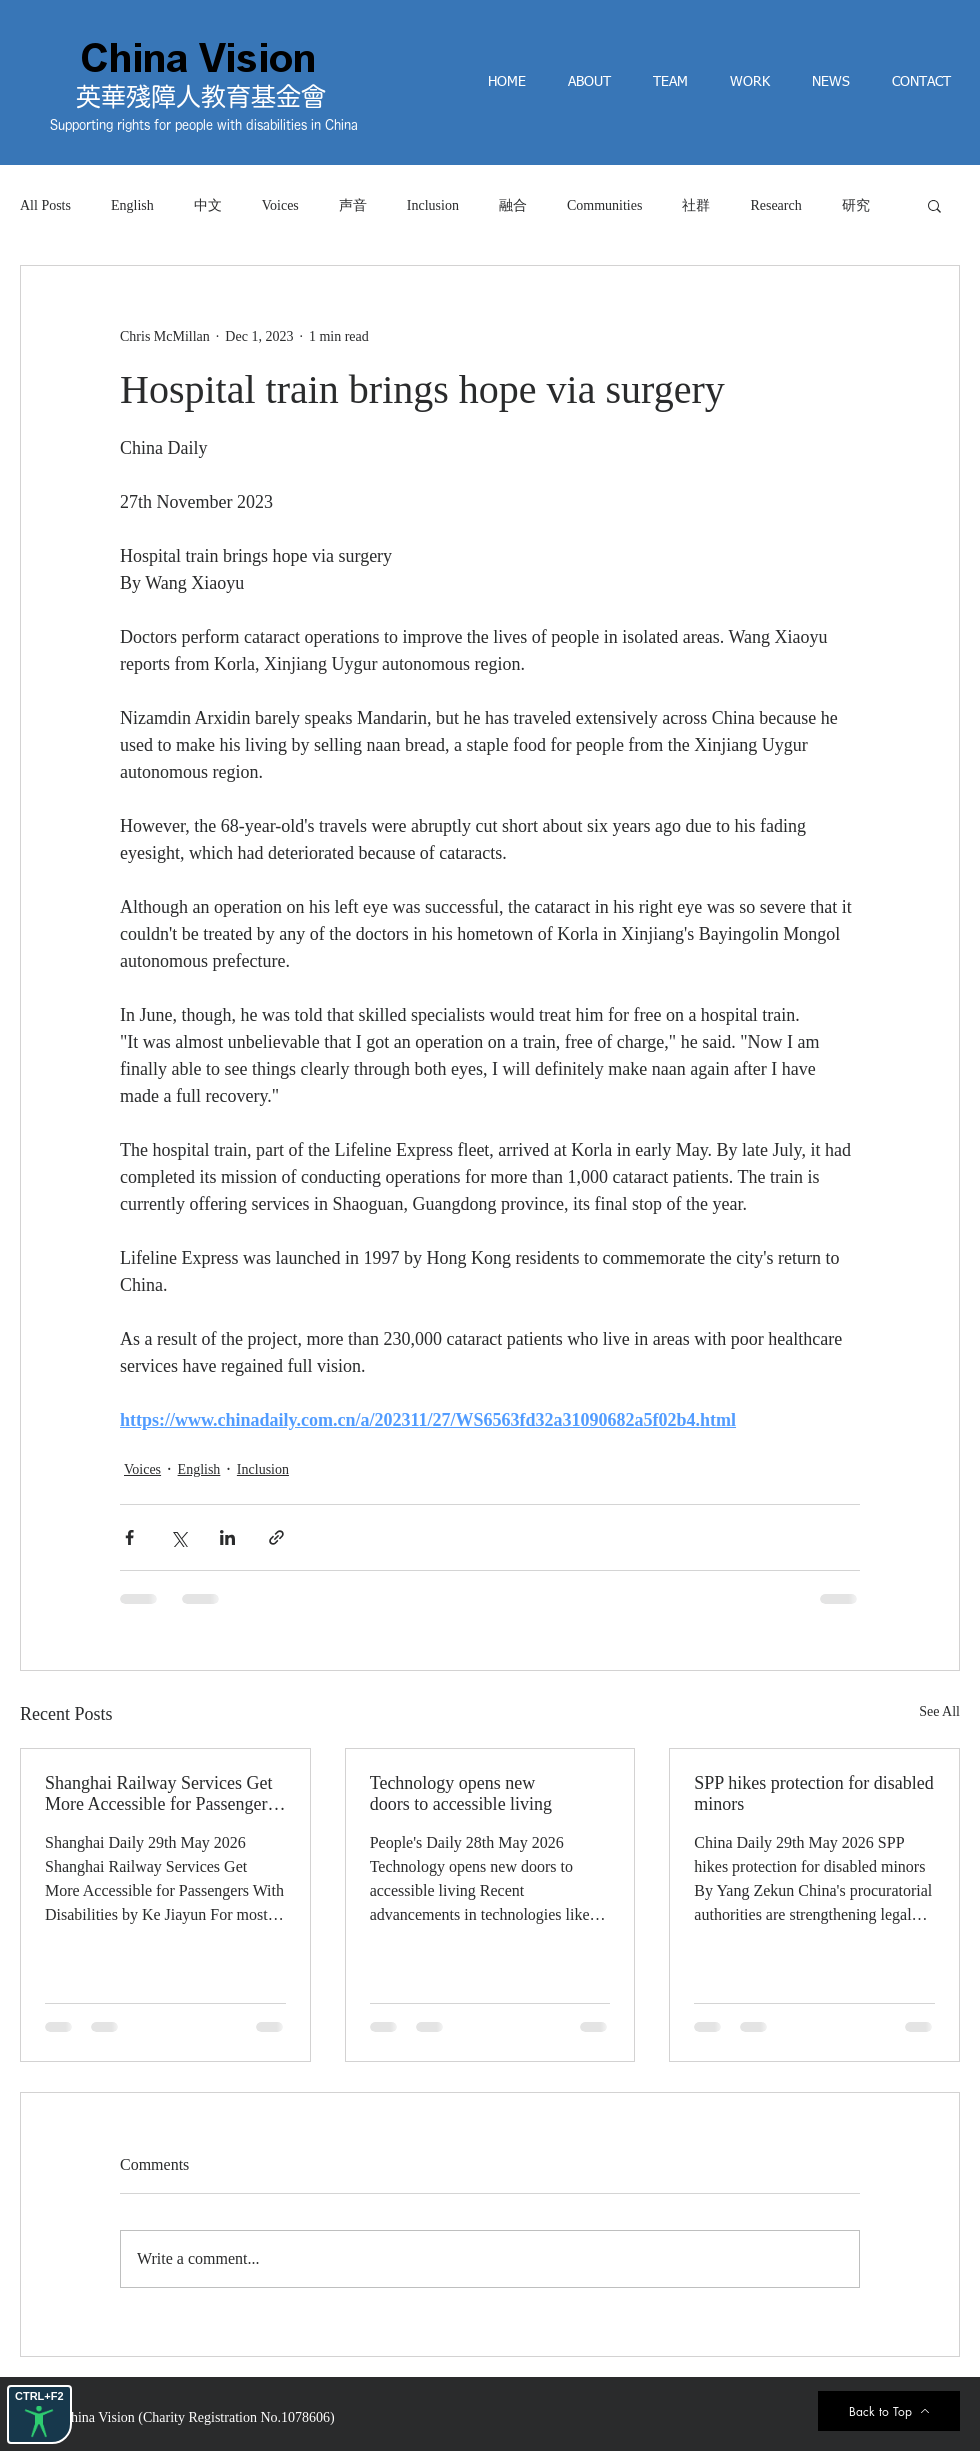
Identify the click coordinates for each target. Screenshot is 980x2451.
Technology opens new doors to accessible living (461, 1793)
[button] (934, 205)
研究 (856, 205)
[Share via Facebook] (129, 1537)
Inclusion (433, 205)
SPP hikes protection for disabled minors (813, 1793)
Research (775, 205)
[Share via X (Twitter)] (178, 1537)
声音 (353, 205)
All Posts (45, 205)
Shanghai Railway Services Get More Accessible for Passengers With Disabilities (159, 1794)
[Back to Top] (889, 2411)
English (132, 205)
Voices (280, 205)
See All (939, 1711)
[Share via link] (276, 1537)
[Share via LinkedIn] (227, 1537)
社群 (696, 205)
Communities (604, 205)
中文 (208, 205)
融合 (513, 205)
